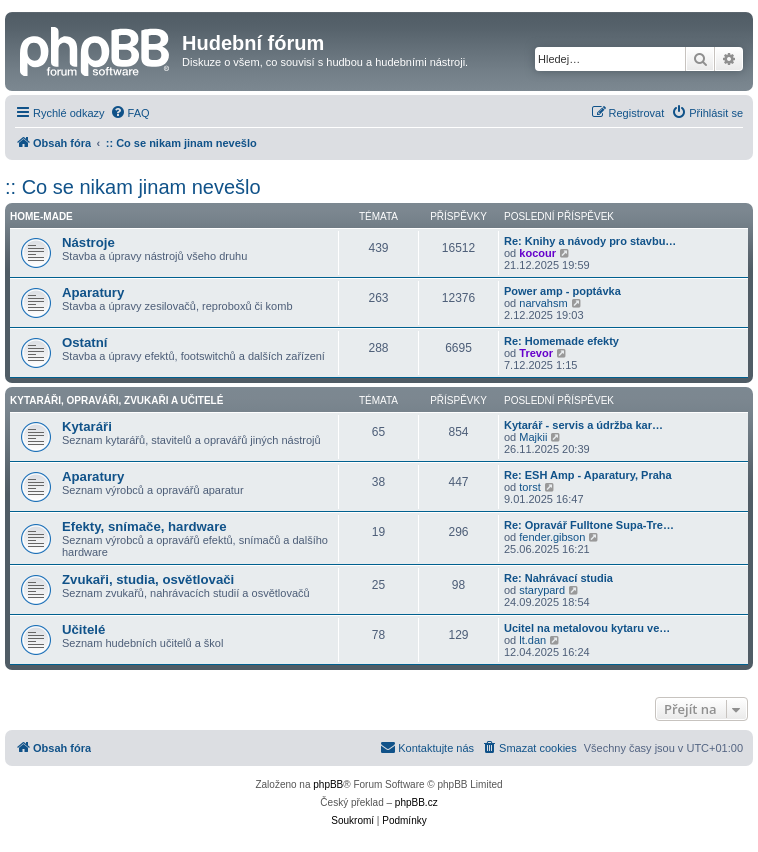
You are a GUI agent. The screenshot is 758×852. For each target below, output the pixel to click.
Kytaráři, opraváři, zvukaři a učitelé (116, 400)
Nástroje (88, 242)
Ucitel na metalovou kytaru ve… (587, 628)
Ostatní (84, 342)
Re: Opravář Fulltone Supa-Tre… (589, 525)
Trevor (536, 353)
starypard (542, 590)
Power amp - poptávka (562, 291)
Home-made (41, 216)
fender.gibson (552, 537)
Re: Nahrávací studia (558, 578)
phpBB (328, 784)
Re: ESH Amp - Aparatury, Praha (588, 475)
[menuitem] (130, 113)
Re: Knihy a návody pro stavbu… (590, 241)
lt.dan (532, 640)
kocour (537, 253)
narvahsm (543, 303)
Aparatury (93, 292)
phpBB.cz (416, 802)
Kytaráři (87, 426)
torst (529, 487)
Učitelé (83, 629)
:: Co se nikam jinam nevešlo (133, 187)
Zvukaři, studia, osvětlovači (148, 579)
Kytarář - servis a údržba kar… (583, 425)
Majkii (533, 437)
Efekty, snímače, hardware (144, 526)
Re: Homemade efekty (561, 341)
